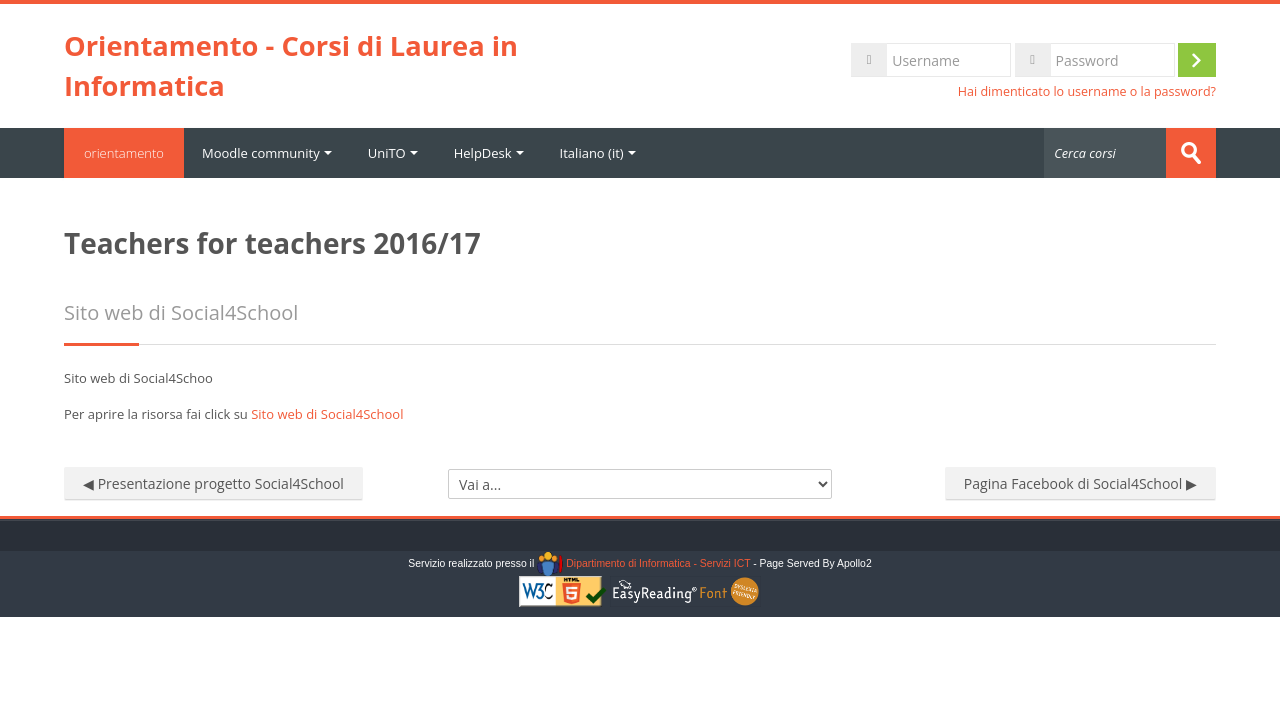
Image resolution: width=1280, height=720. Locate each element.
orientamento (124, 153)
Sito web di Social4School (327, 414)
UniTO (393, 153)
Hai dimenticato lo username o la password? (1087, 91)
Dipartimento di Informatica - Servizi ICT (643, 563)
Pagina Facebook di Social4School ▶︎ (1080, 483)
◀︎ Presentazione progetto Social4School (213, 483)
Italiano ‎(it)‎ (598, 153)
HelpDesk (489, 153)
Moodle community (267, 153)
